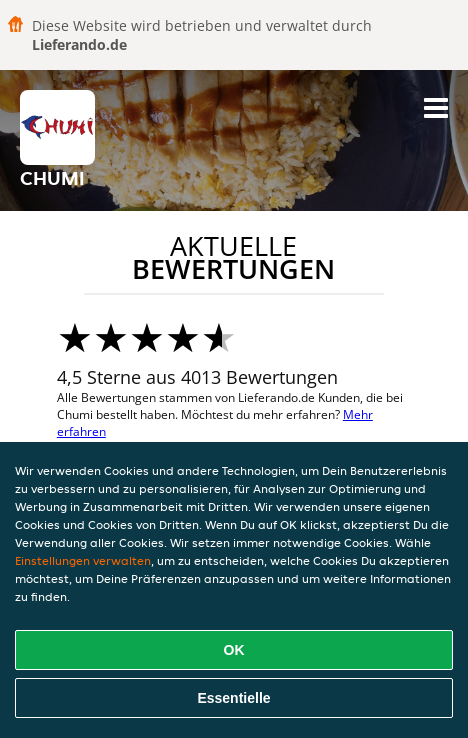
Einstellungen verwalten (83, 560)
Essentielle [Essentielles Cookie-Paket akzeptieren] (233, 698)
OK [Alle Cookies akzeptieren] (234, 650)
